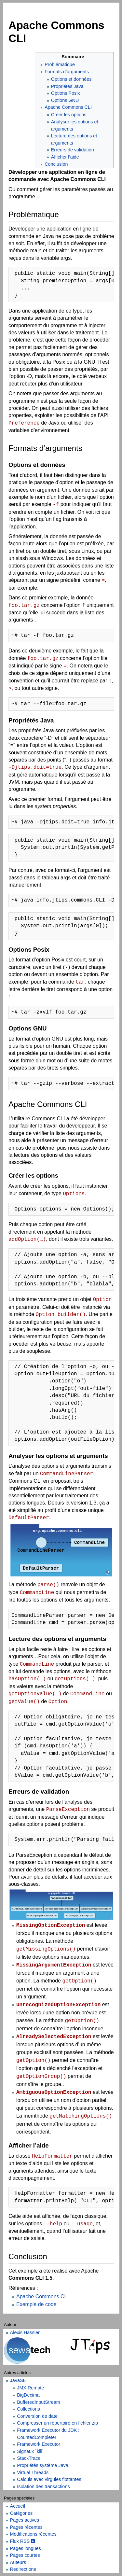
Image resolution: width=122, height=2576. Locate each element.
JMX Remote (30, 2387)
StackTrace (28, 2458)
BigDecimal (29, 2395)
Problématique (60, 64)
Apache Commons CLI (68, 107)
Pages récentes (26, 2527)
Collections (28, 2409)
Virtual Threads (32, 2472)
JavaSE (18, 2380)
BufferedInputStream (38, 2402)
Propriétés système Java (42, 2465)
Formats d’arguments (67, 71)
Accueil (17, 2506)
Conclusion (56, 164)
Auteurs (18, 2562)
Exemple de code (36, 2304)
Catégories (21, 2513)
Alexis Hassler (25, 2332)
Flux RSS (22, 2541)
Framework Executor (38, 2444)
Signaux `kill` (30, 2451)
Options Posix (65, 93)
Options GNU (65, 100)
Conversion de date (37, 2416)
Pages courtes (25, 2555)
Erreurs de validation (72, 149)
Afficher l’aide (65, 157)
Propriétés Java (67, 86)
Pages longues (25, 2548)
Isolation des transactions (43, 2486)
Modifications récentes (33, 2534)
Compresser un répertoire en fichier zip (57, 2423)
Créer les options (69, 114)
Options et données (71, 79)
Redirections (23, 2569)
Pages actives (24, 2520)
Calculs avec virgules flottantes (49, 2479)
